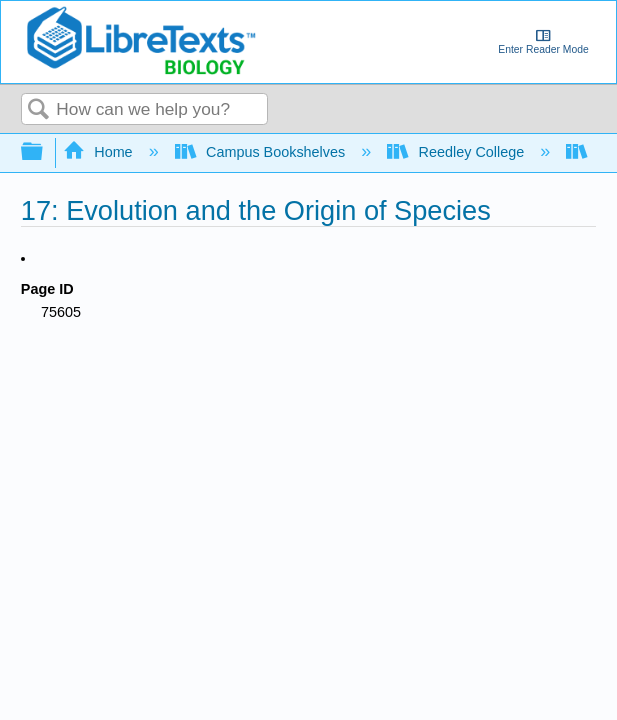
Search (39, 110)
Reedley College (457, 152)
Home (100, 152)
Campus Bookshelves (262, 152)
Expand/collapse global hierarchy (45, 152)
